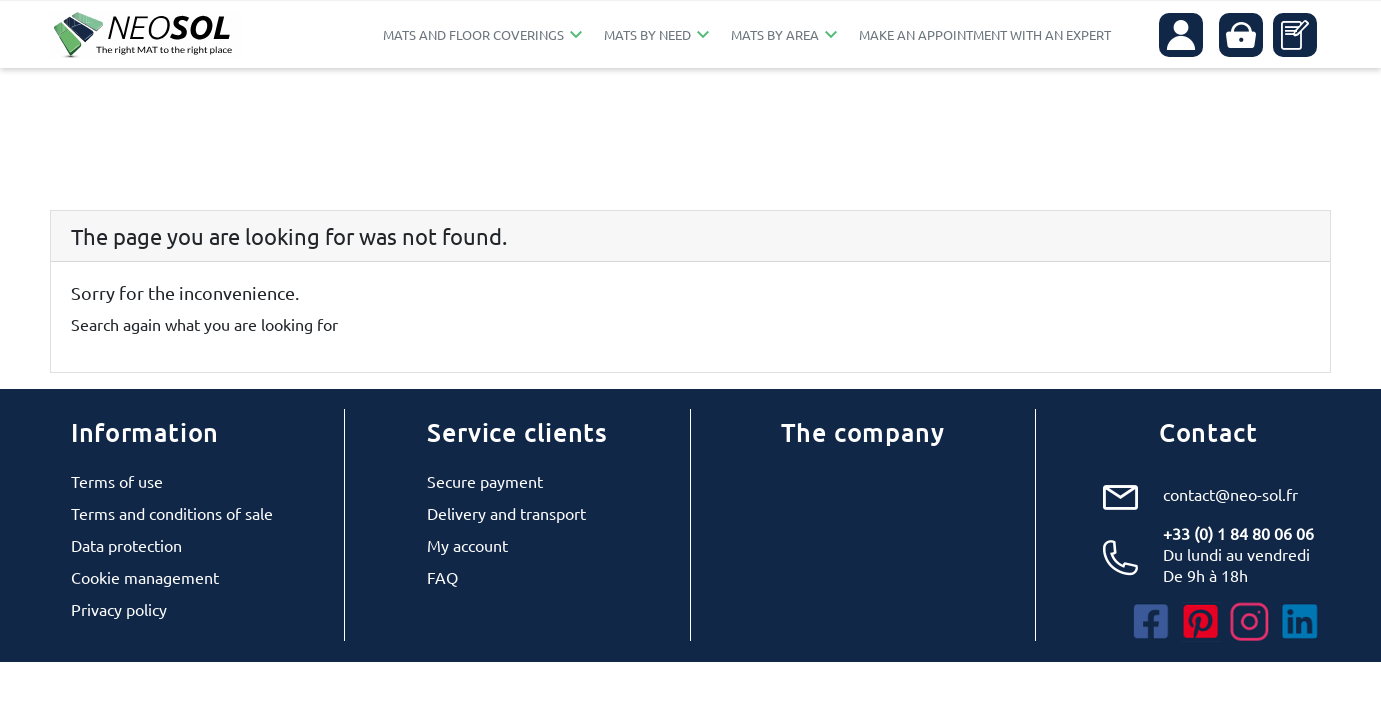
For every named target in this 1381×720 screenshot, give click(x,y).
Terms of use (117, 481)
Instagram (1250, 622)
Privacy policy (119, 609)
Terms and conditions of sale (172, 513)
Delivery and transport (506, 513)
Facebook (1151, 622)
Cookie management (145, 577)
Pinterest (1201, 622)
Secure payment (485, 481)
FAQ (442, 577)
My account (467, 545)
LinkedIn (1300, 622)
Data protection (126, 545)
